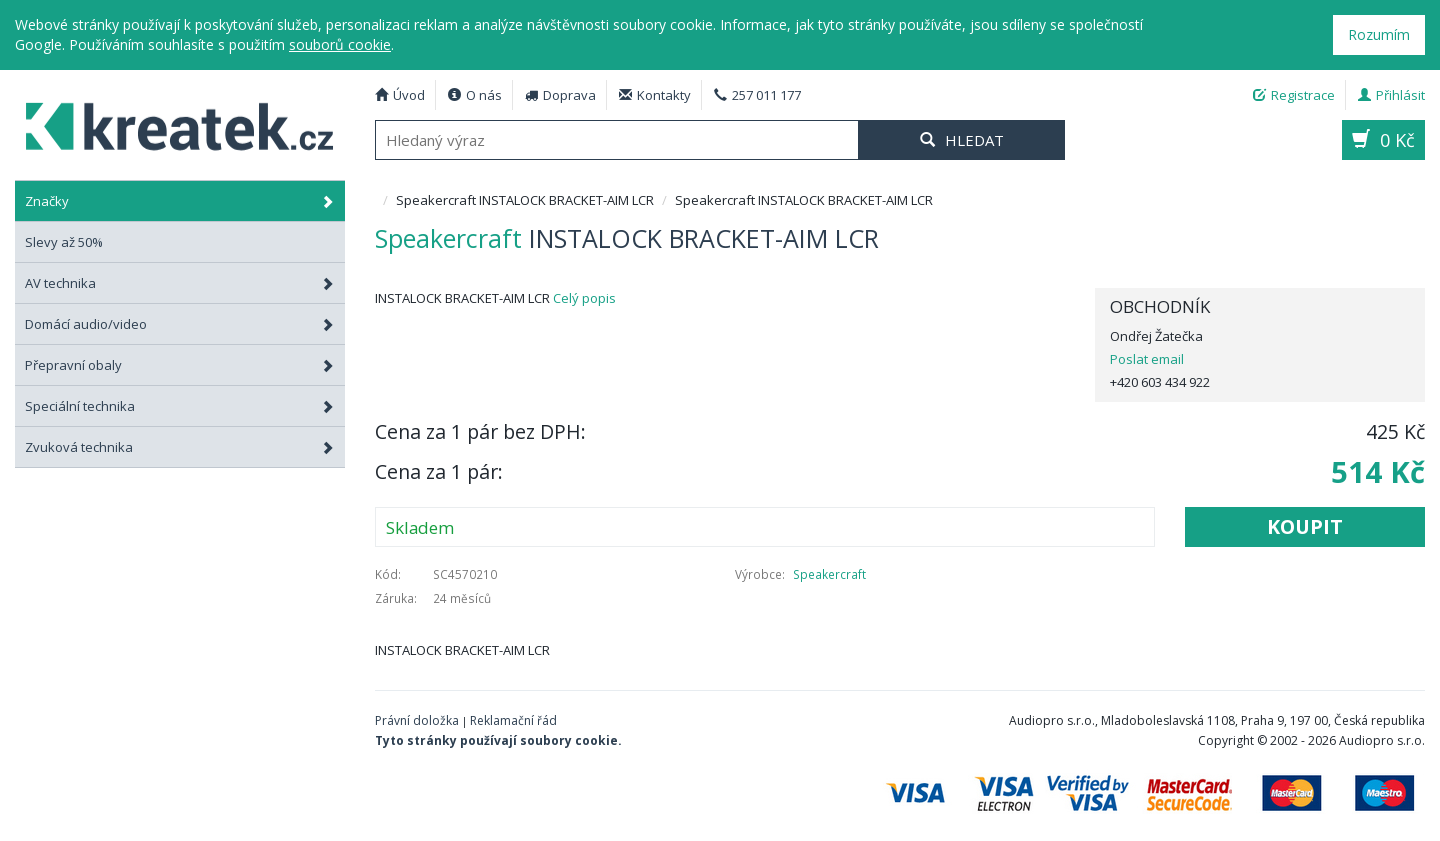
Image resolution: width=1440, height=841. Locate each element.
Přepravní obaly (180, 365)
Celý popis (584, 298)
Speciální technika (180, 406)
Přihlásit (1391, 95)
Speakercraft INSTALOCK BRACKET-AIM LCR (169, 124)
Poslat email (1147, 359)
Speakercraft (829, 574)
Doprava (560, 95)
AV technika (180, 283)
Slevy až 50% (64, 242)
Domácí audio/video (180, 324)
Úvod (400, 95)
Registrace (1294, 95)
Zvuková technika (180, 447)
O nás (475, 95)
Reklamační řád (513, 720)
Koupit (1305, 526)
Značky (180, 201)
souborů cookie (340, 44)
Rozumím (1379, 34)
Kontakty (655, 95)
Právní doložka (417, 720)
